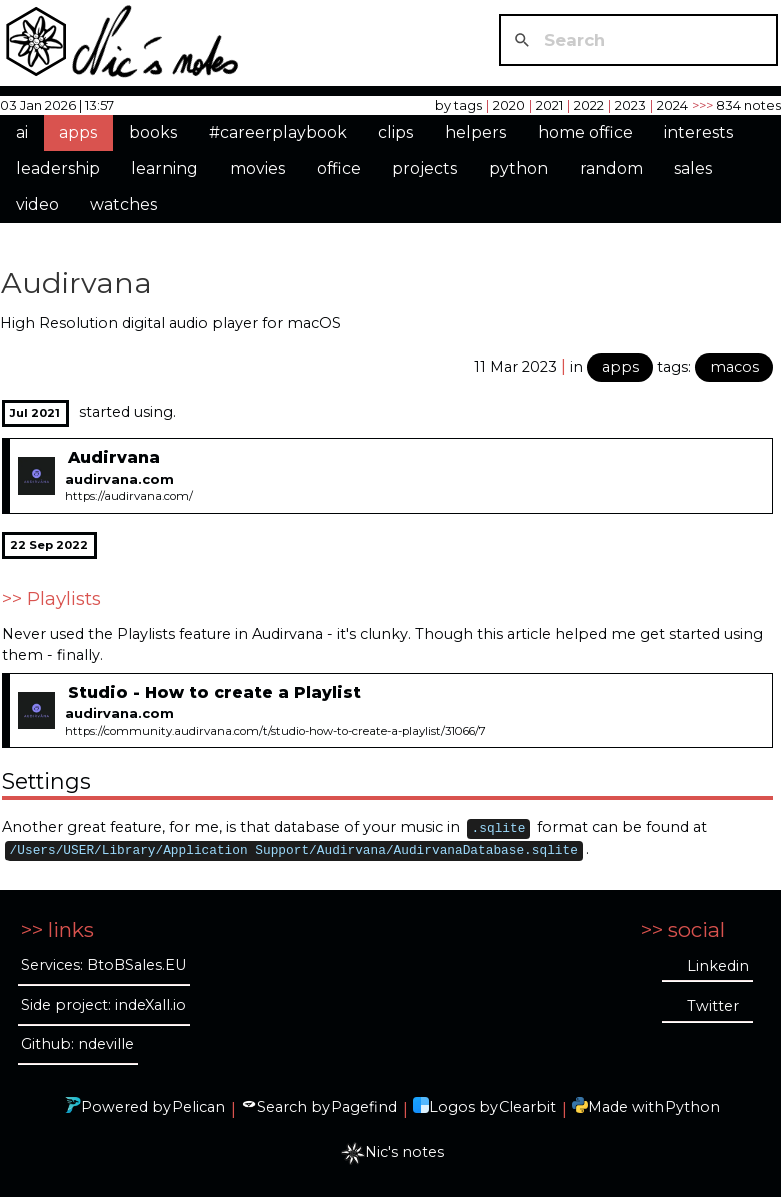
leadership (58, 168)
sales (693, 168)
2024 (672, 105)
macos (734, 367)
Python (692, 1107)
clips (395, 132)
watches (123, 204)
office (339, 168)
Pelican (198, 1107)
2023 (630, 105)
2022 (589, 105)
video (37, 204)
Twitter (713, 1006)
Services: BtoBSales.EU (103, 965)
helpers (475, 132)
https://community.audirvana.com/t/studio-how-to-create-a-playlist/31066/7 (275, 731)
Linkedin (718, 966)
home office (585, 132)
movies (257, 168)
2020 (509, 105)
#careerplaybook (278, 132)
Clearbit (527, 1107)
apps (78, 132)
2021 (549, 105)
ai (22, 132)
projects (424, 168)
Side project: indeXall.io (103, 1005)
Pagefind (364, 1107)
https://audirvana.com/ (129, 496)
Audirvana (76, 282)
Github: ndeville (77, 1044)
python (518, 168)
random (611, 168)
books (153, 132)
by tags (458, 105)
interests (698, 132)
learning (164, 168)
